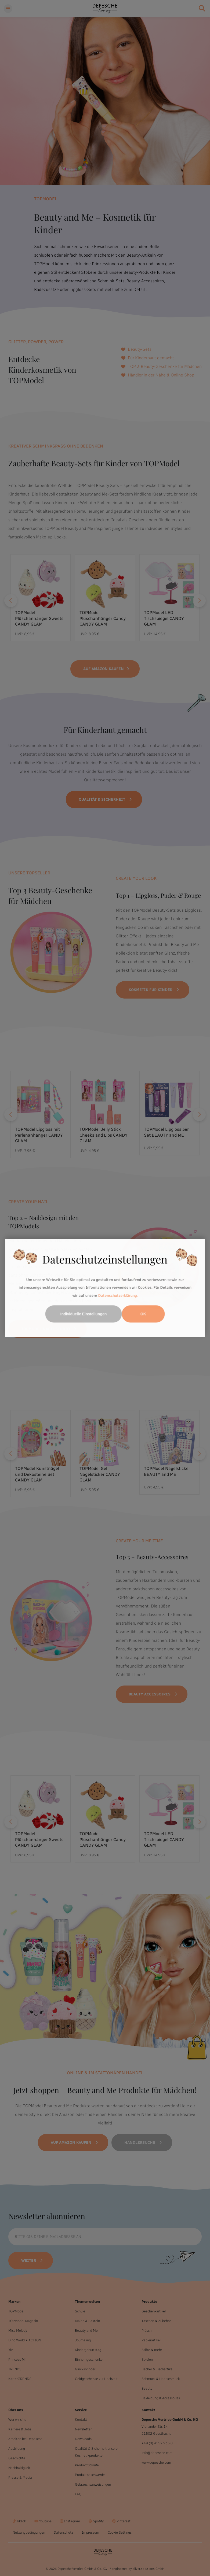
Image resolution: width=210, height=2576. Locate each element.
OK (143, 1314)
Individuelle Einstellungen (83, 1314)
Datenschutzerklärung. (117, 1295)
